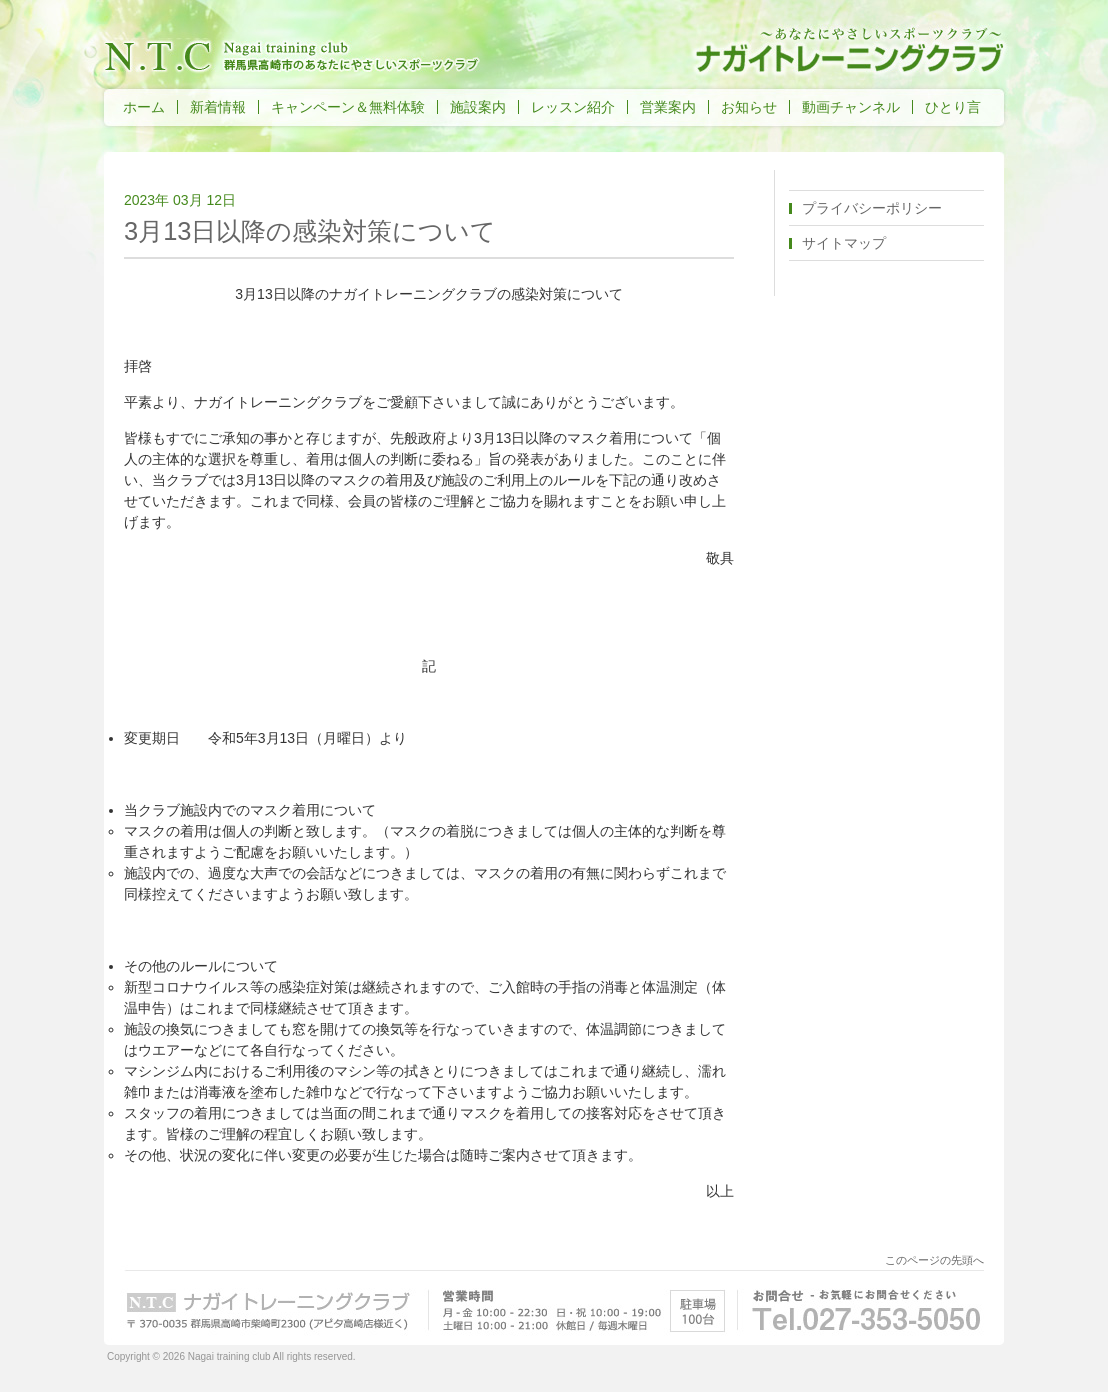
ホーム (144, 107)
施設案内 (478, 107)
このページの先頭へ (934, 1260)
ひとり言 (953, 107)
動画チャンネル (851, 107)
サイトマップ (844, 243)
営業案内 (668, 107)
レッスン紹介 (573, 107)
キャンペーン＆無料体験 (348, 107)
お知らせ (749, 107)
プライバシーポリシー (872, 208)
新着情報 (218, 107)
